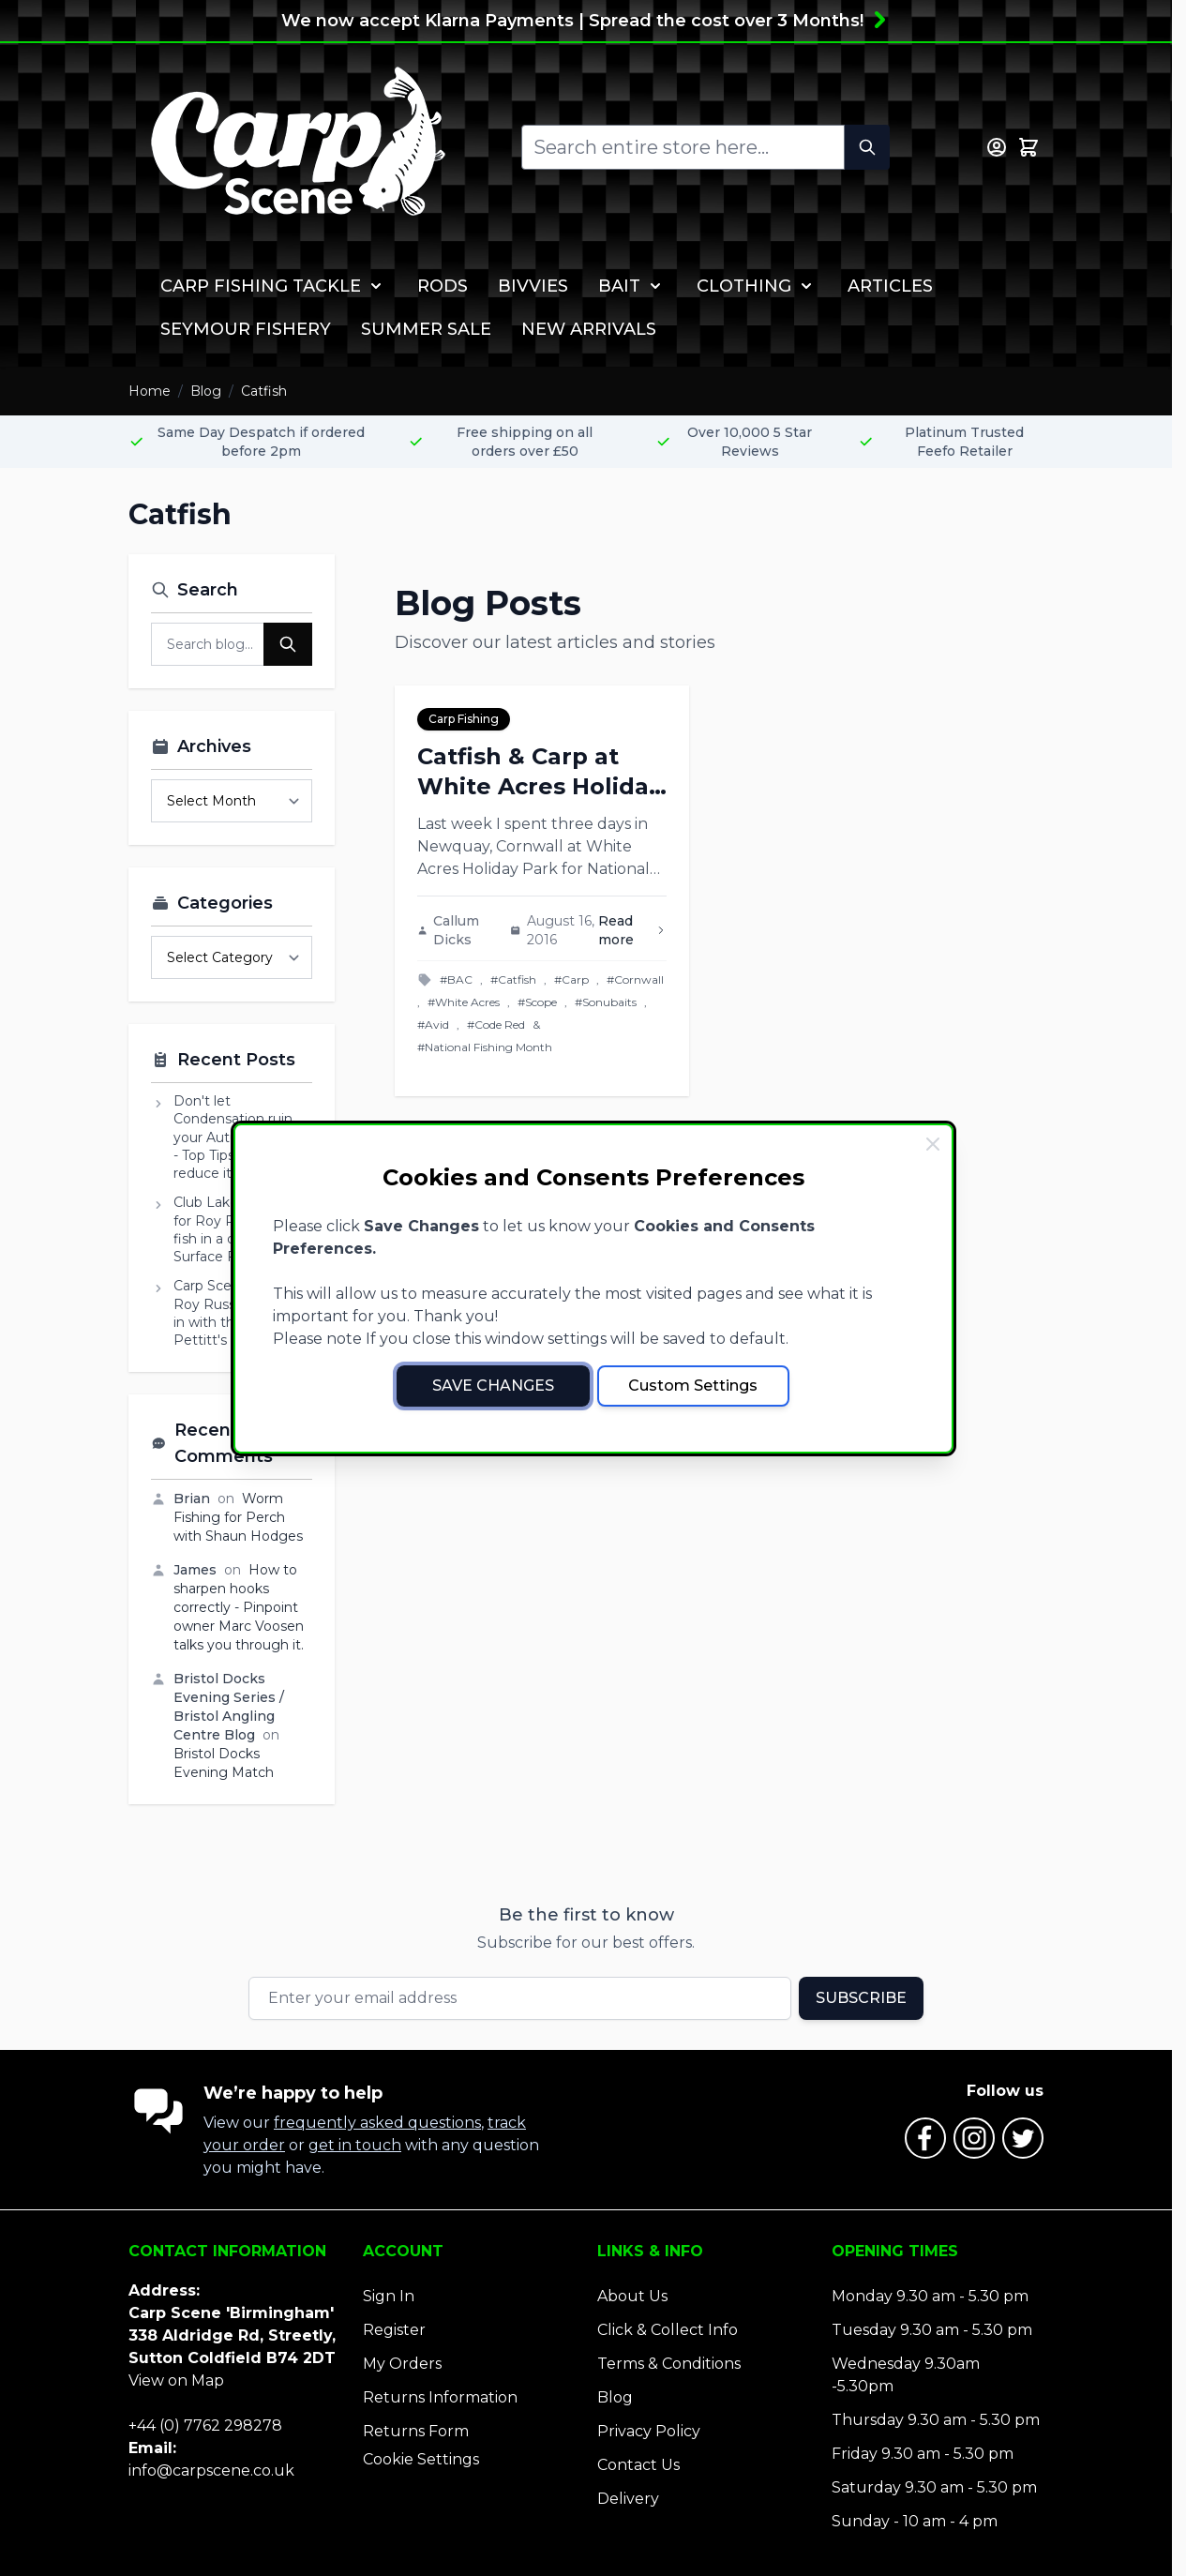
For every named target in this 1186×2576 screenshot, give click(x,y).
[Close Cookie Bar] (933, 1144)
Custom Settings (693, 1385)
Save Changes (493, 1385)
